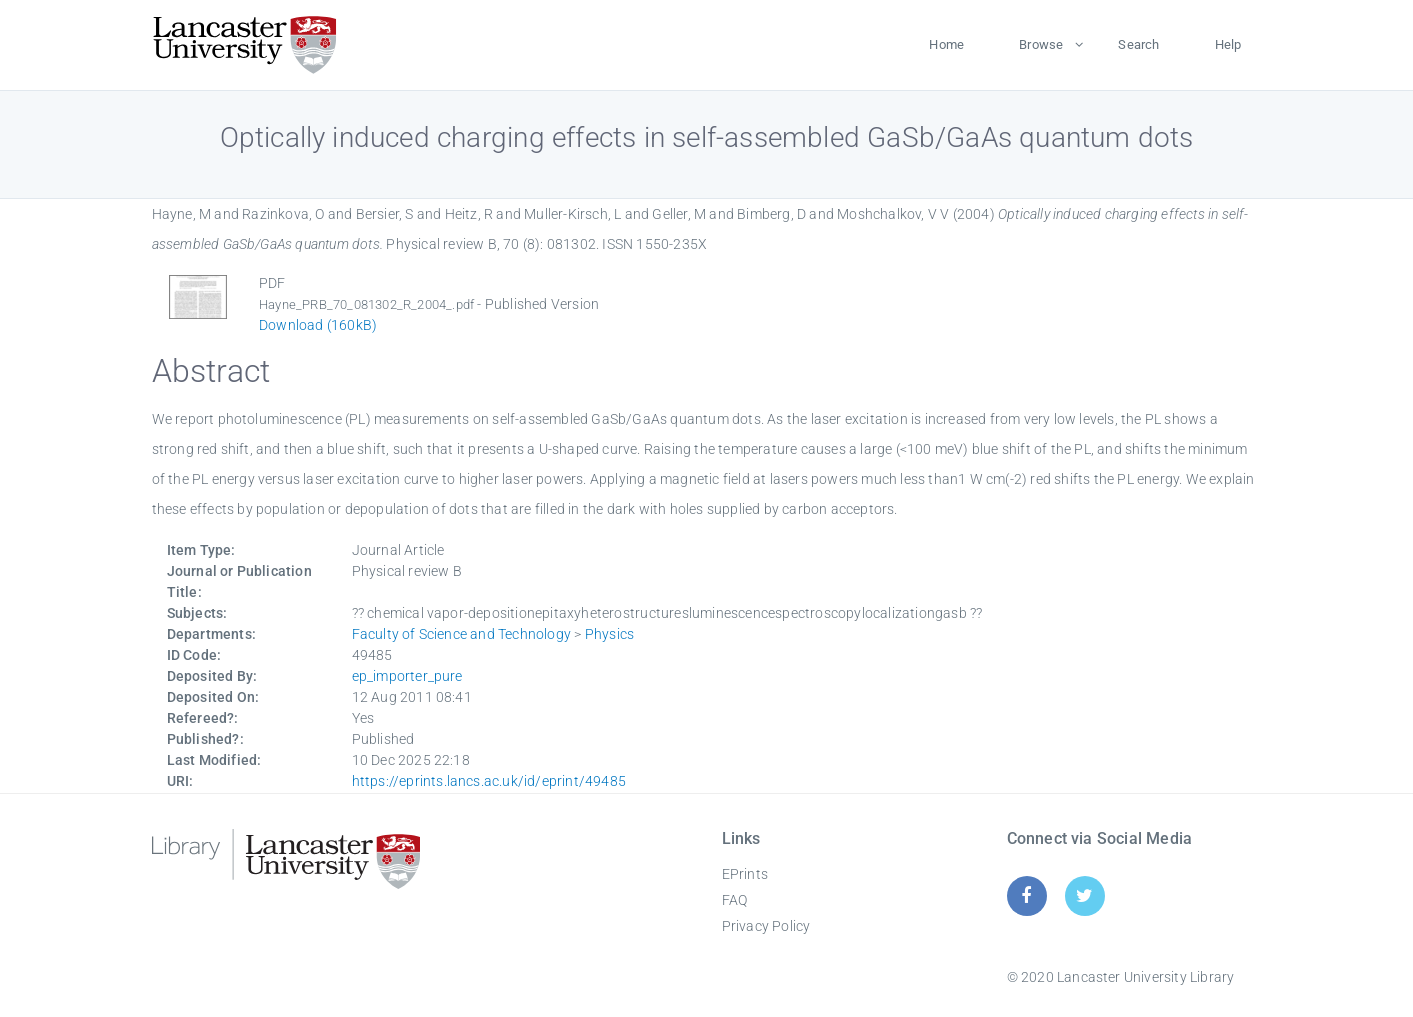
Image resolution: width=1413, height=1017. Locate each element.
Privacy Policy (766, 926)
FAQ (735, 900)
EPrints (745, 874)
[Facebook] (1026, 895)
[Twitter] (1084, 895)
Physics (609, 634)
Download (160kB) (318, 325)
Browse (1041, 44)
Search (1138, 44)
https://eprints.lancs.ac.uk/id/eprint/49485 (489, 781)
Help (1228, 44)
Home (946, 44)
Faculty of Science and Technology (462, 634)
